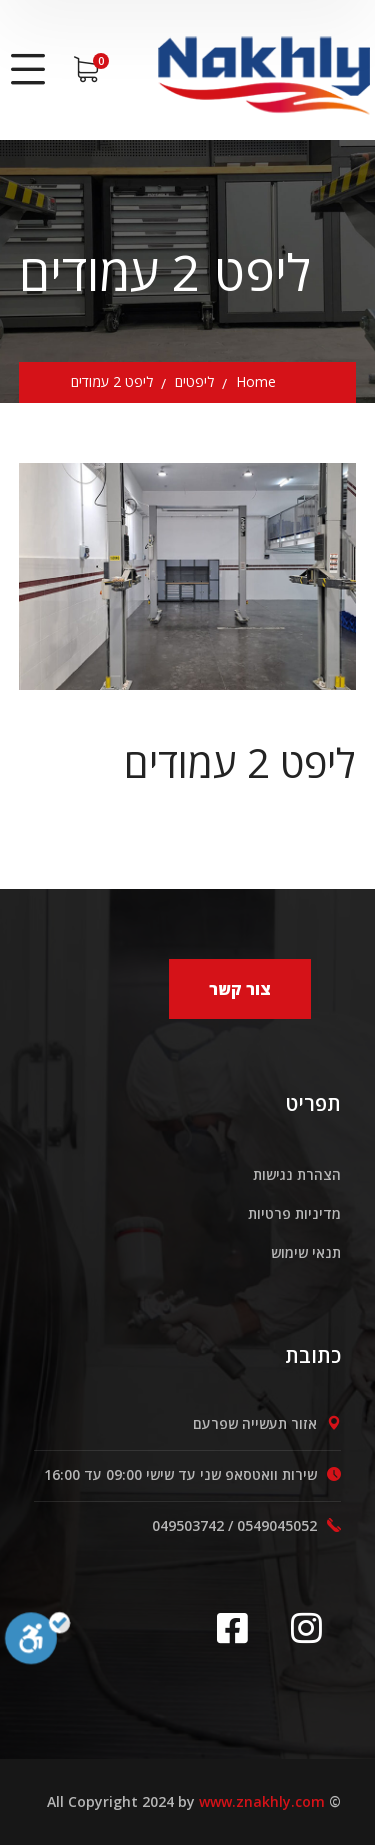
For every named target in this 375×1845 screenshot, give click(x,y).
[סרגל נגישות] (37, 1654)
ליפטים (194, 381)
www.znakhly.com (262, 1801)
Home (256, 381)
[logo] (262, 67)
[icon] (239, 1627)
